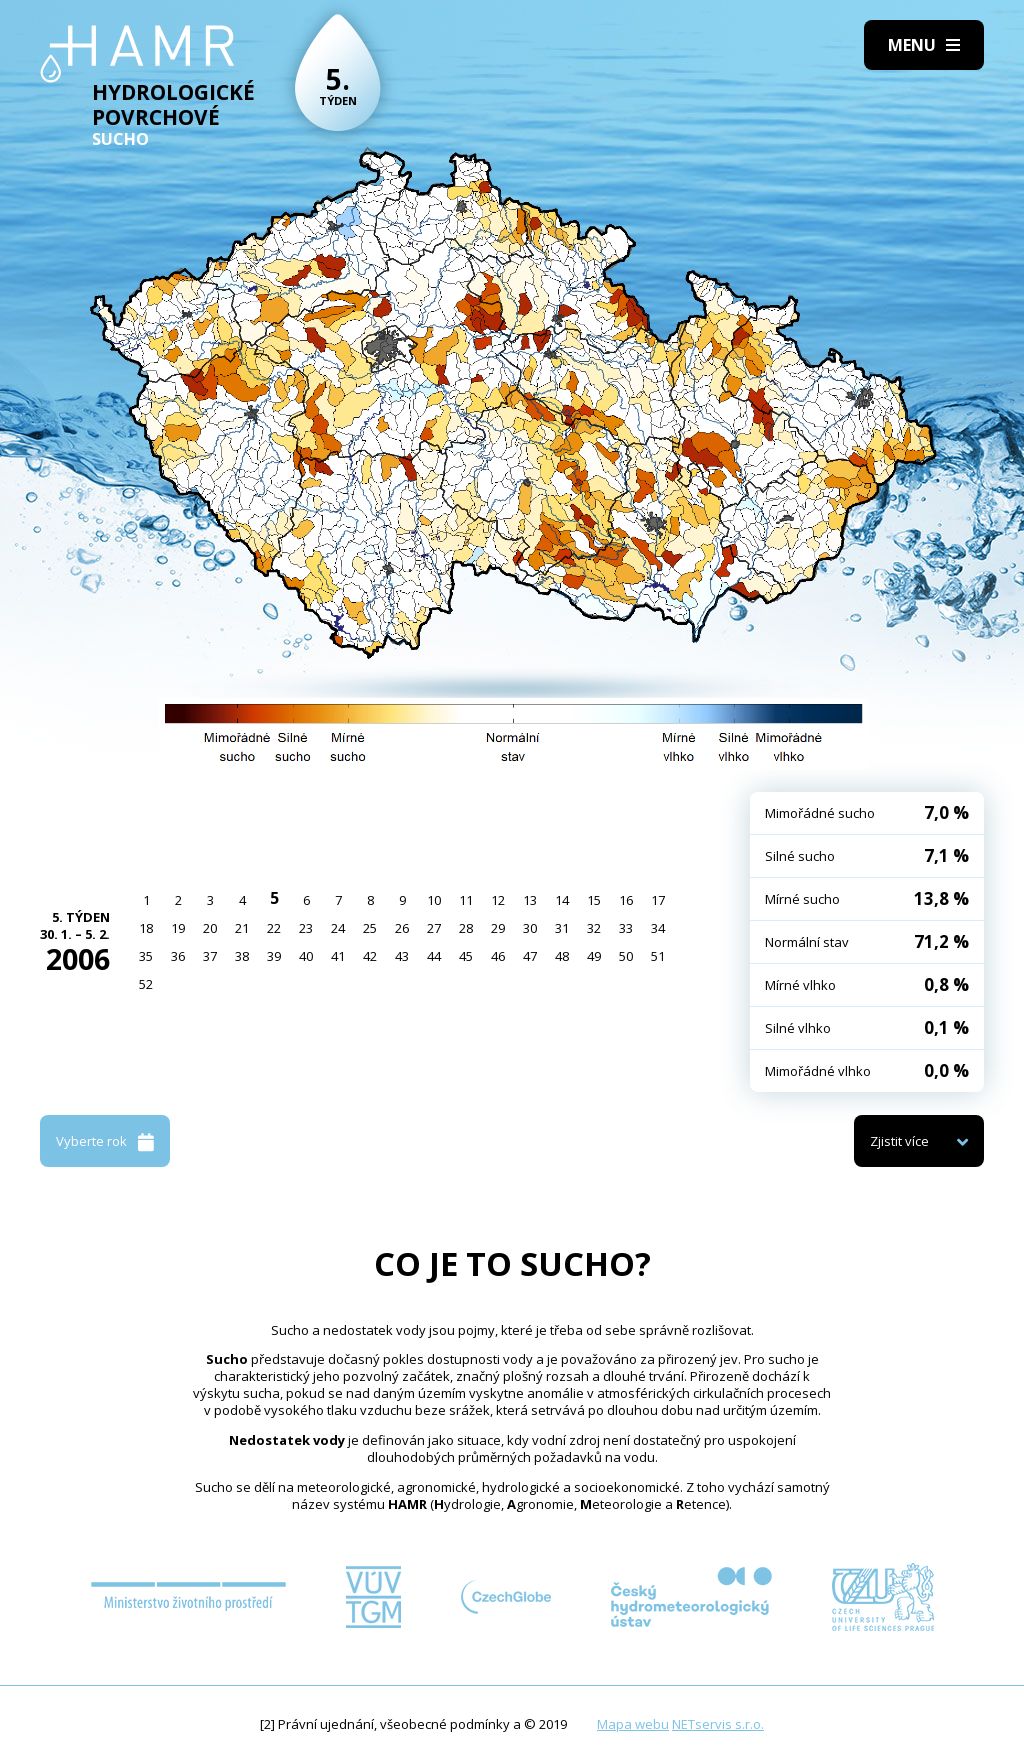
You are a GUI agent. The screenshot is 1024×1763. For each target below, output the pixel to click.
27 (434, 928)
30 (530, 928)
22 (274, 928)
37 (210, 956)
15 (594, 900)
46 (498, 956)
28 (466, 928)
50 (626, 956)
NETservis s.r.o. (718, 1724)
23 (306, 928)
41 (338, 956)
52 (146, 984)
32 (594, 928)
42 (370, 956)
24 (338, 928)
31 (562, 928)
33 (626, 928)
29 (498, 928)
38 (242, 956)
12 (498, 900)
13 (530, 900)
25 (370, 928)
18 (146, 928)
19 (178, 928)
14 (562, 900)
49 (594, 956)
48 (562, 956)
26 (402, 928)
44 (434, 956)
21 (242, 928)
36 (178, 956)
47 (530, 956)
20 (210, 928)
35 (146, 956)
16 (626, 900)
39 (274, 956)
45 (466, 956)
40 (306, 956)
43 (402, 956)
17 (658, 900)
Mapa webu (633, 1724)
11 (466, 900)
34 (658, 928)
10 (434, 900)
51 (658, 956)
